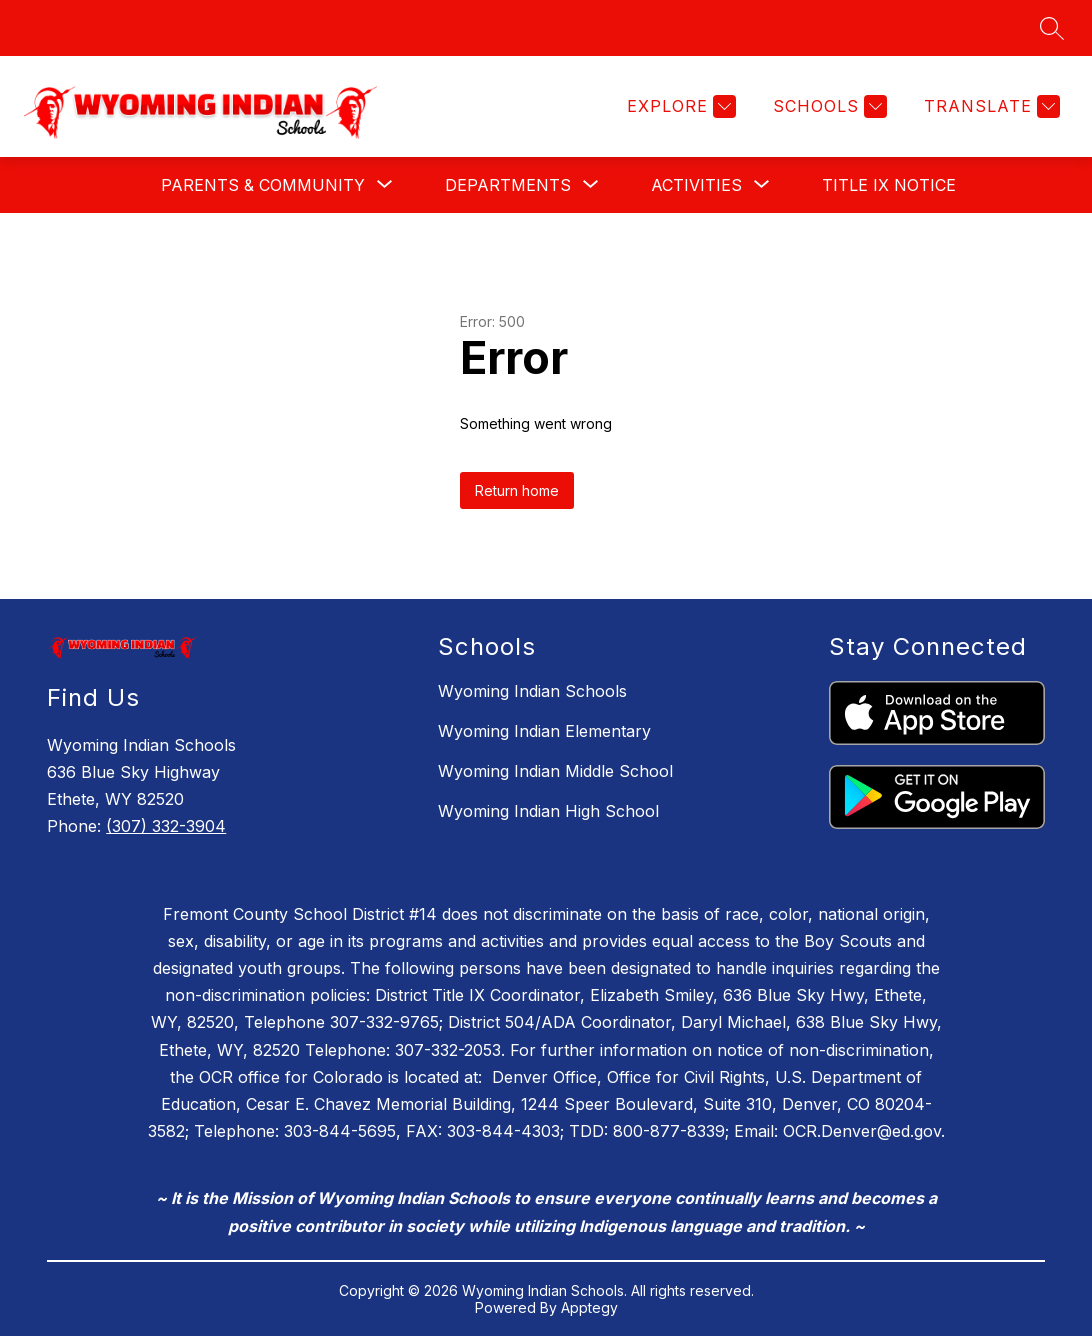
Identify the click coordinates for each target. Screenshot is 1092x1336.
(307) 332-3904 (166, 826)
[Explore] (679, 106)
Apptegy (589, 1307)
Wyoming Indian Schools (532, 691)
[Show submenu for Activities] (696, 185)
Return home (517, 490)
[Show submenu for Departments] (508, 185)
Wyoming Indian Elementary (544, 731)
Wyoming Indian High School (548, 811)
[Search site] (1052, 28)
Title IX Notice (889, 185)
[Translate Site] (989, 106)
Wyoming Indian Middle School (555, 771)
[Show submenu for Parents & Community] (263, 185)
